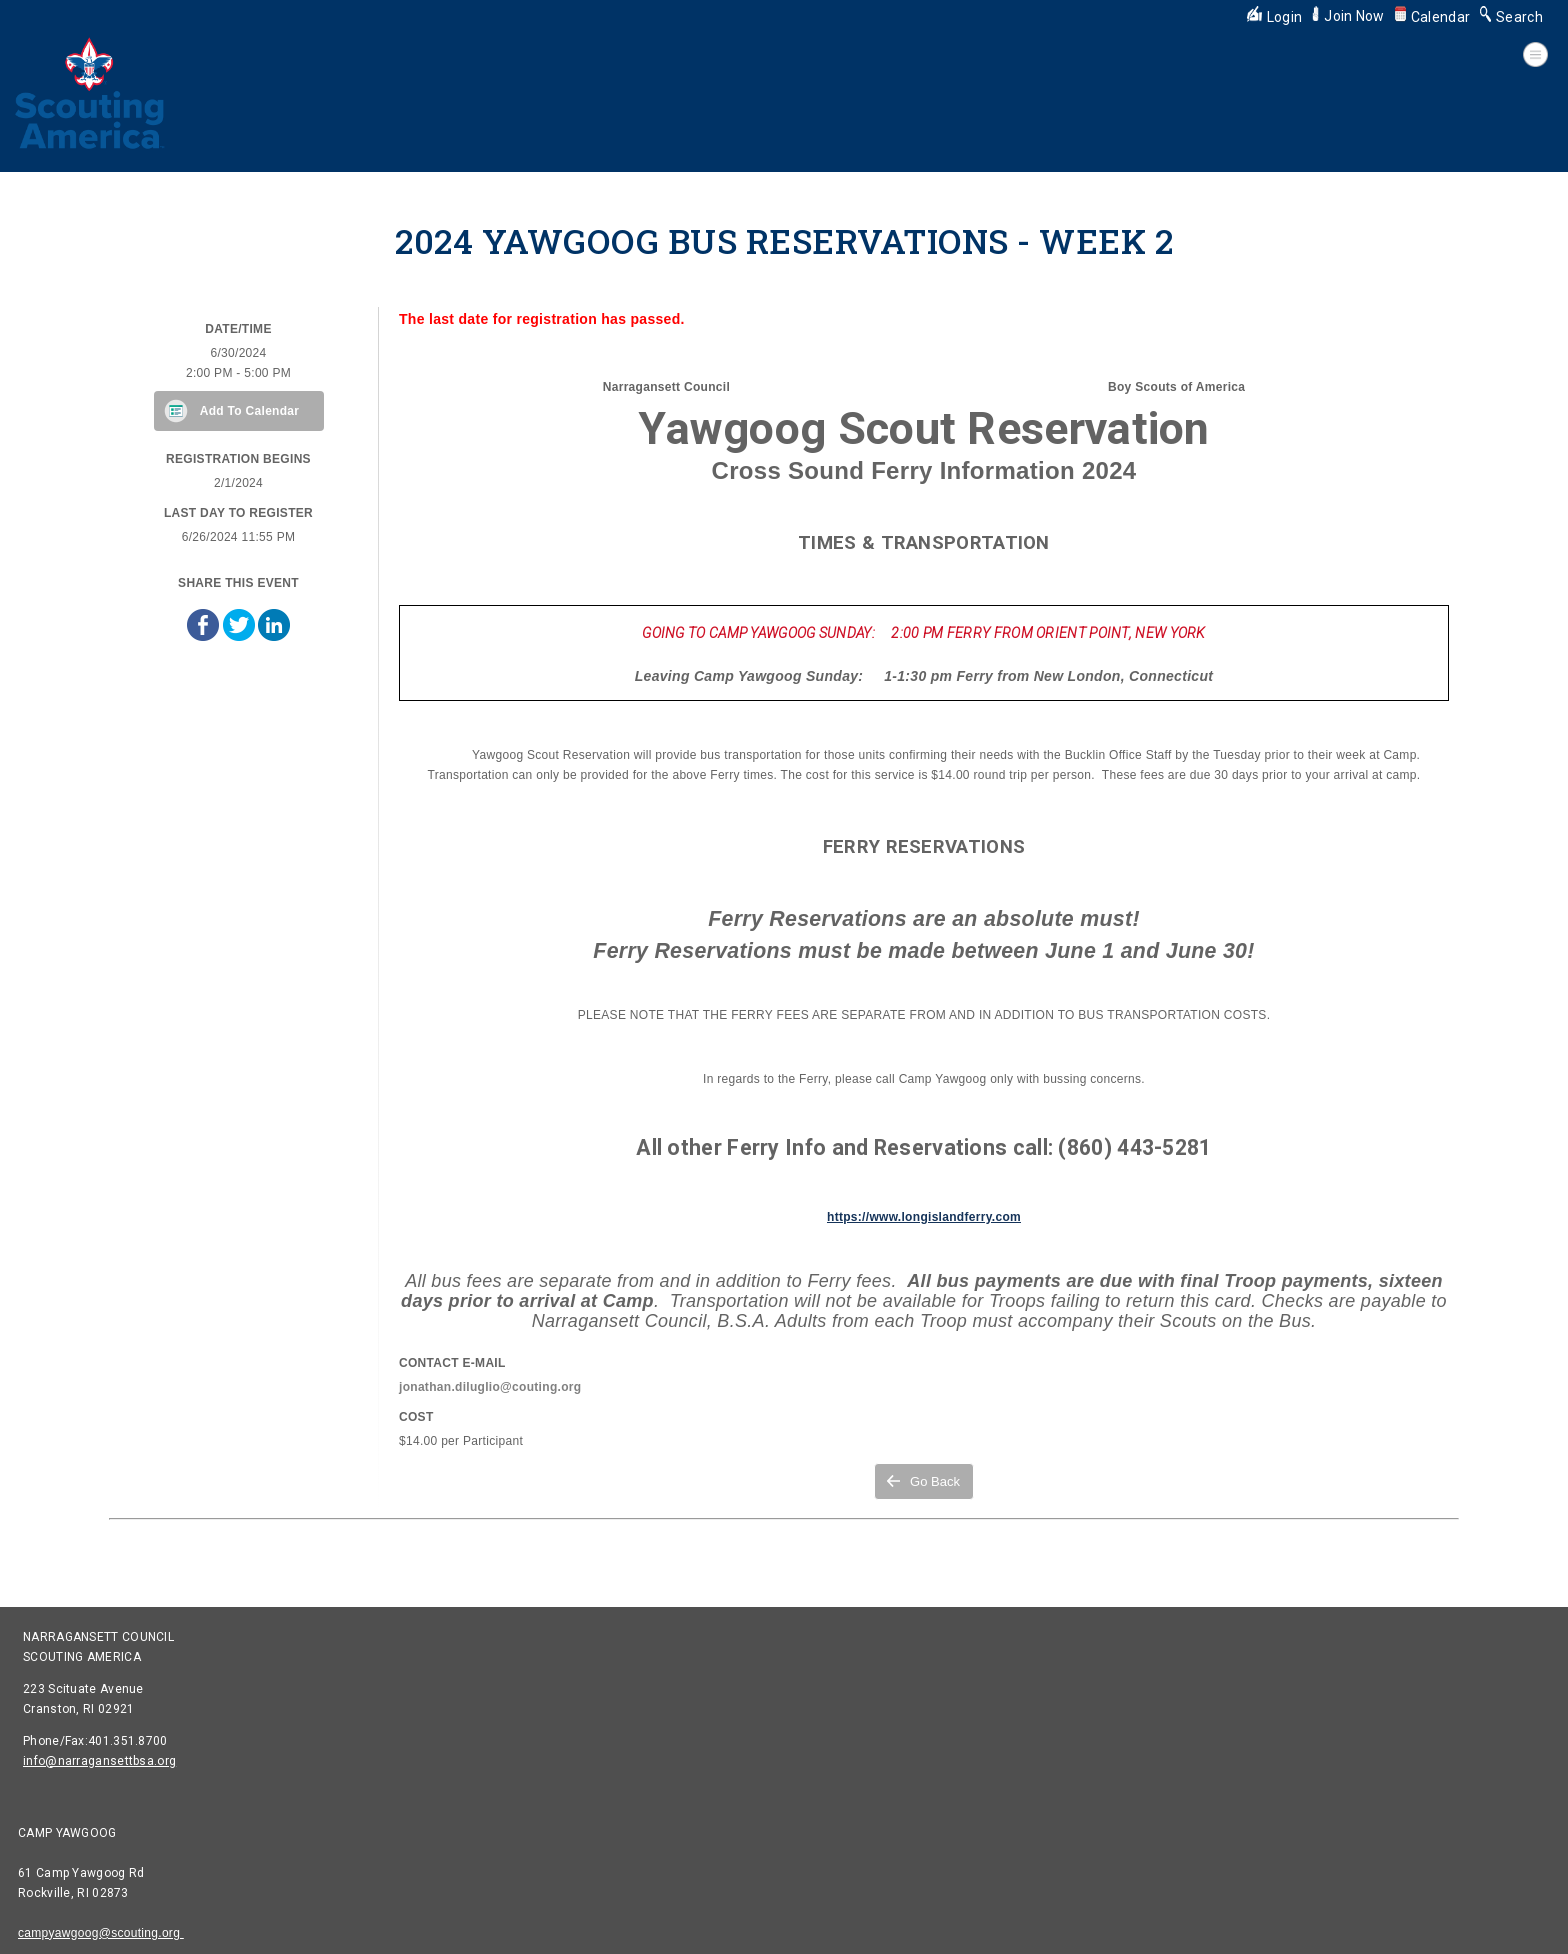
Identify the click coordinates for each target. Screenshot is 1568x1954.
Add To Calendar (250, 411)
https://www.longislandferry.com (924, 1217)
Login (1275, 17)
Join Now (1348, 16)
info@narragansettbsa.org (99, 1761)
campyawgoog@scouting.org (101, 1933)
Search (1511, 17)
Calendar (1432, 17)
